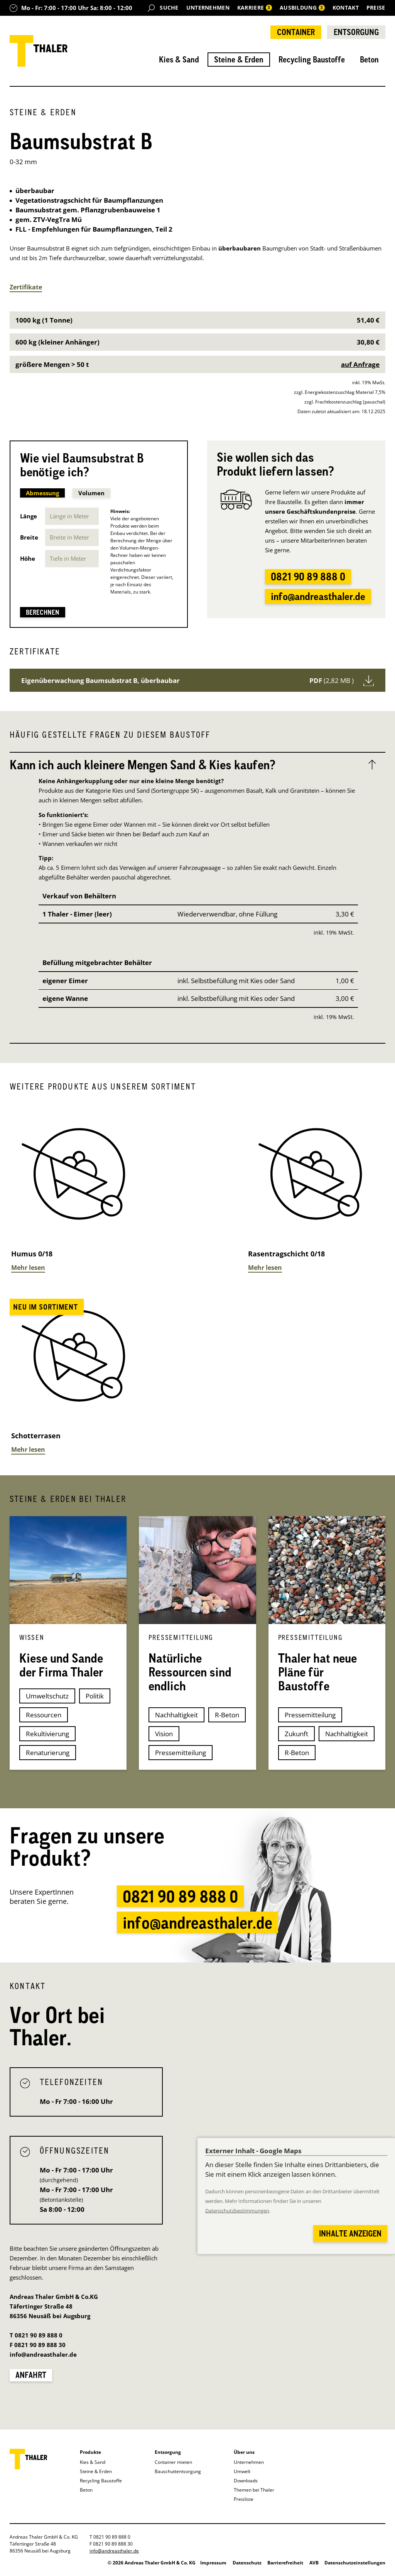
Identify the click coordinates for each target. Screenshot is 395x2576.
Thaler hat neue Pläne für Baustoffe (317, 1671)
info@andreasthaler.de (318, 596)
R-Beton (227, 1714)
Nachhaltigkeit (176, 1714)
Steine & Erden (238, 59)
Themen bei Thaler (254, 2490)
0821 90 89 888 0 (308, 576)
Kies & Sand (179, 59)
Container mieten (173, 2462)
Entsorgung (356, 32)
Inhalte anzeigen (350, 2233)
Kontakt (346, 7)
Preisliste (243, 2499)
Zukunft (296, 1733)
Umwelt (242, 2471)
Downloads (246, 2480)
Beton (369, 59)
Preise (375, 7)
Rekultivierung (47, 1733)
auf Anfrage (360, 364)
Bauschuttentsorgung (178, 2471)
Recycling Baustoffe (312, 59)
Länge (28, 516)
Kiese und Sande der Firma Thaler (61, 1664)
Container (296, 32)
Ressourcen (43, 1714)
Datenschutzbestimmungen (237, 2211)
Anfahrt (30, 2375)
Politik (95, 1696)
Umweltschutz (47, 1696)
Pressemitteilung (180, 1752)
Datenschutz (247, 2562)
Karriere (254, 7)
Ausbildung (302, 7)
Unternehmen (208, 7)
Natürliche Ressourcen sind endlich (190, 1671)
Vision (164, 1733)
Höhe (27, 558)
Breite (29, 537)
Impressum (213, 2562)
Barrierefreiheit (285, 2562)
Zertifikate (26, 287)
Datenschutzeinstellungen (354, 2562)
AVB (314, 2562)
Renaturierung (47, 1752)
